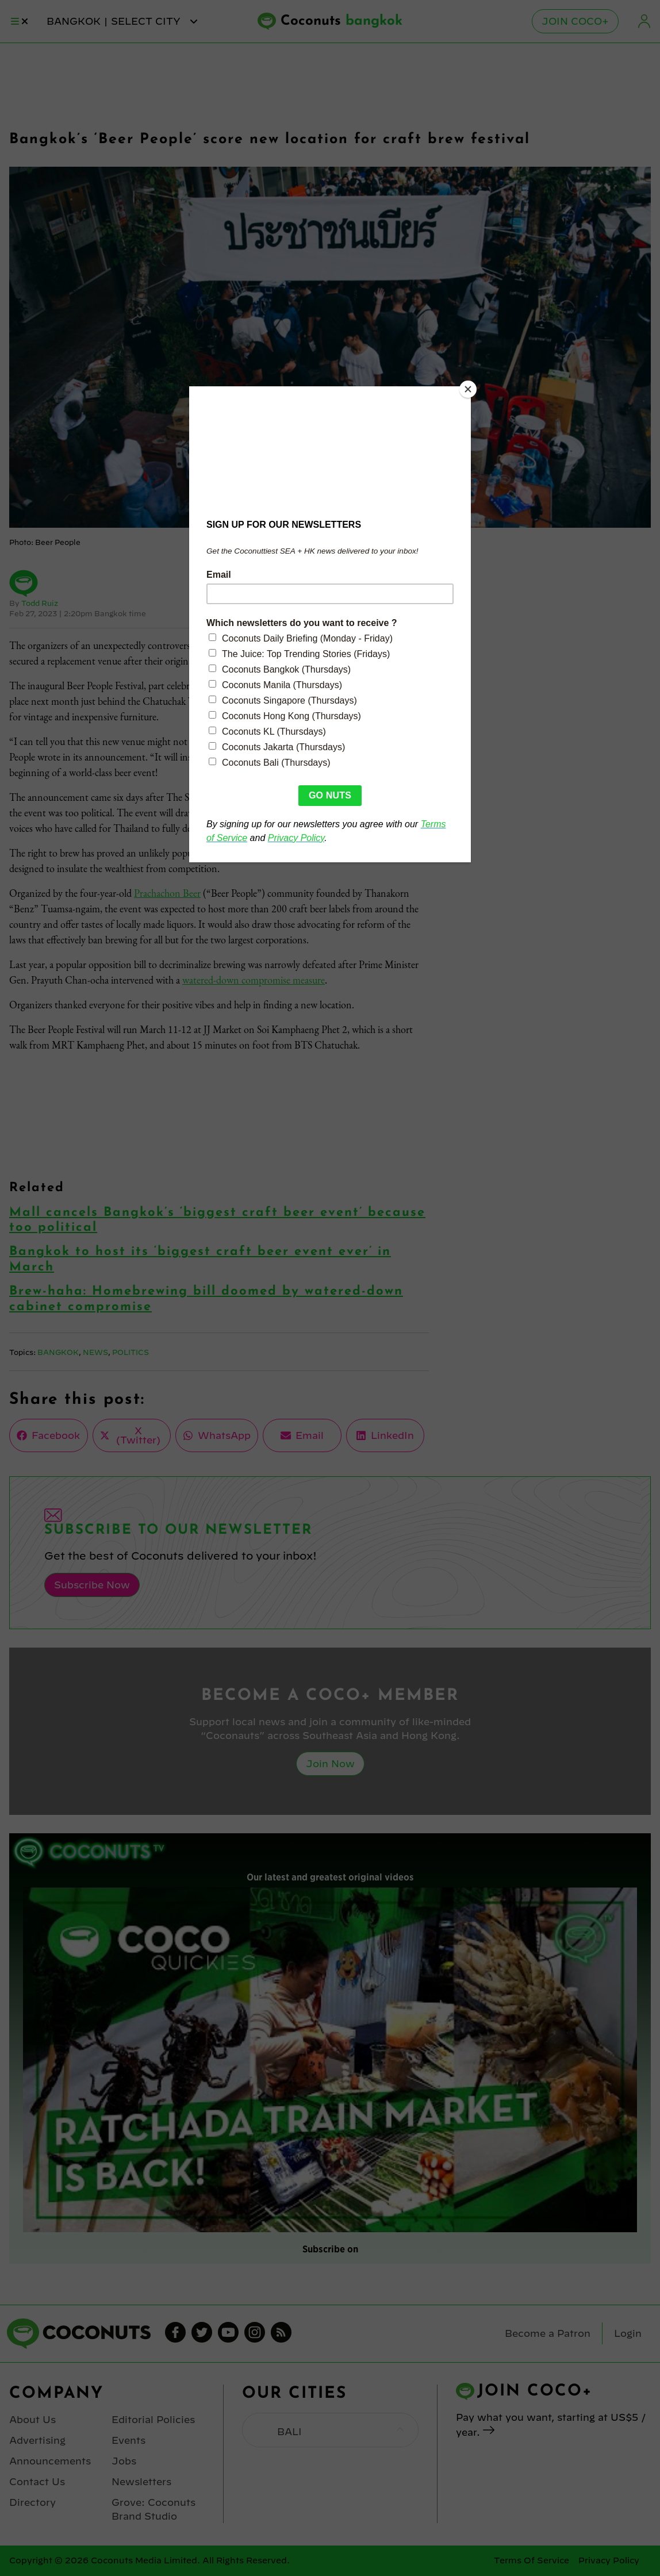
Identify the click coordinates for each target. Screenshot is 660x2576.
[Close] (468, 389)
